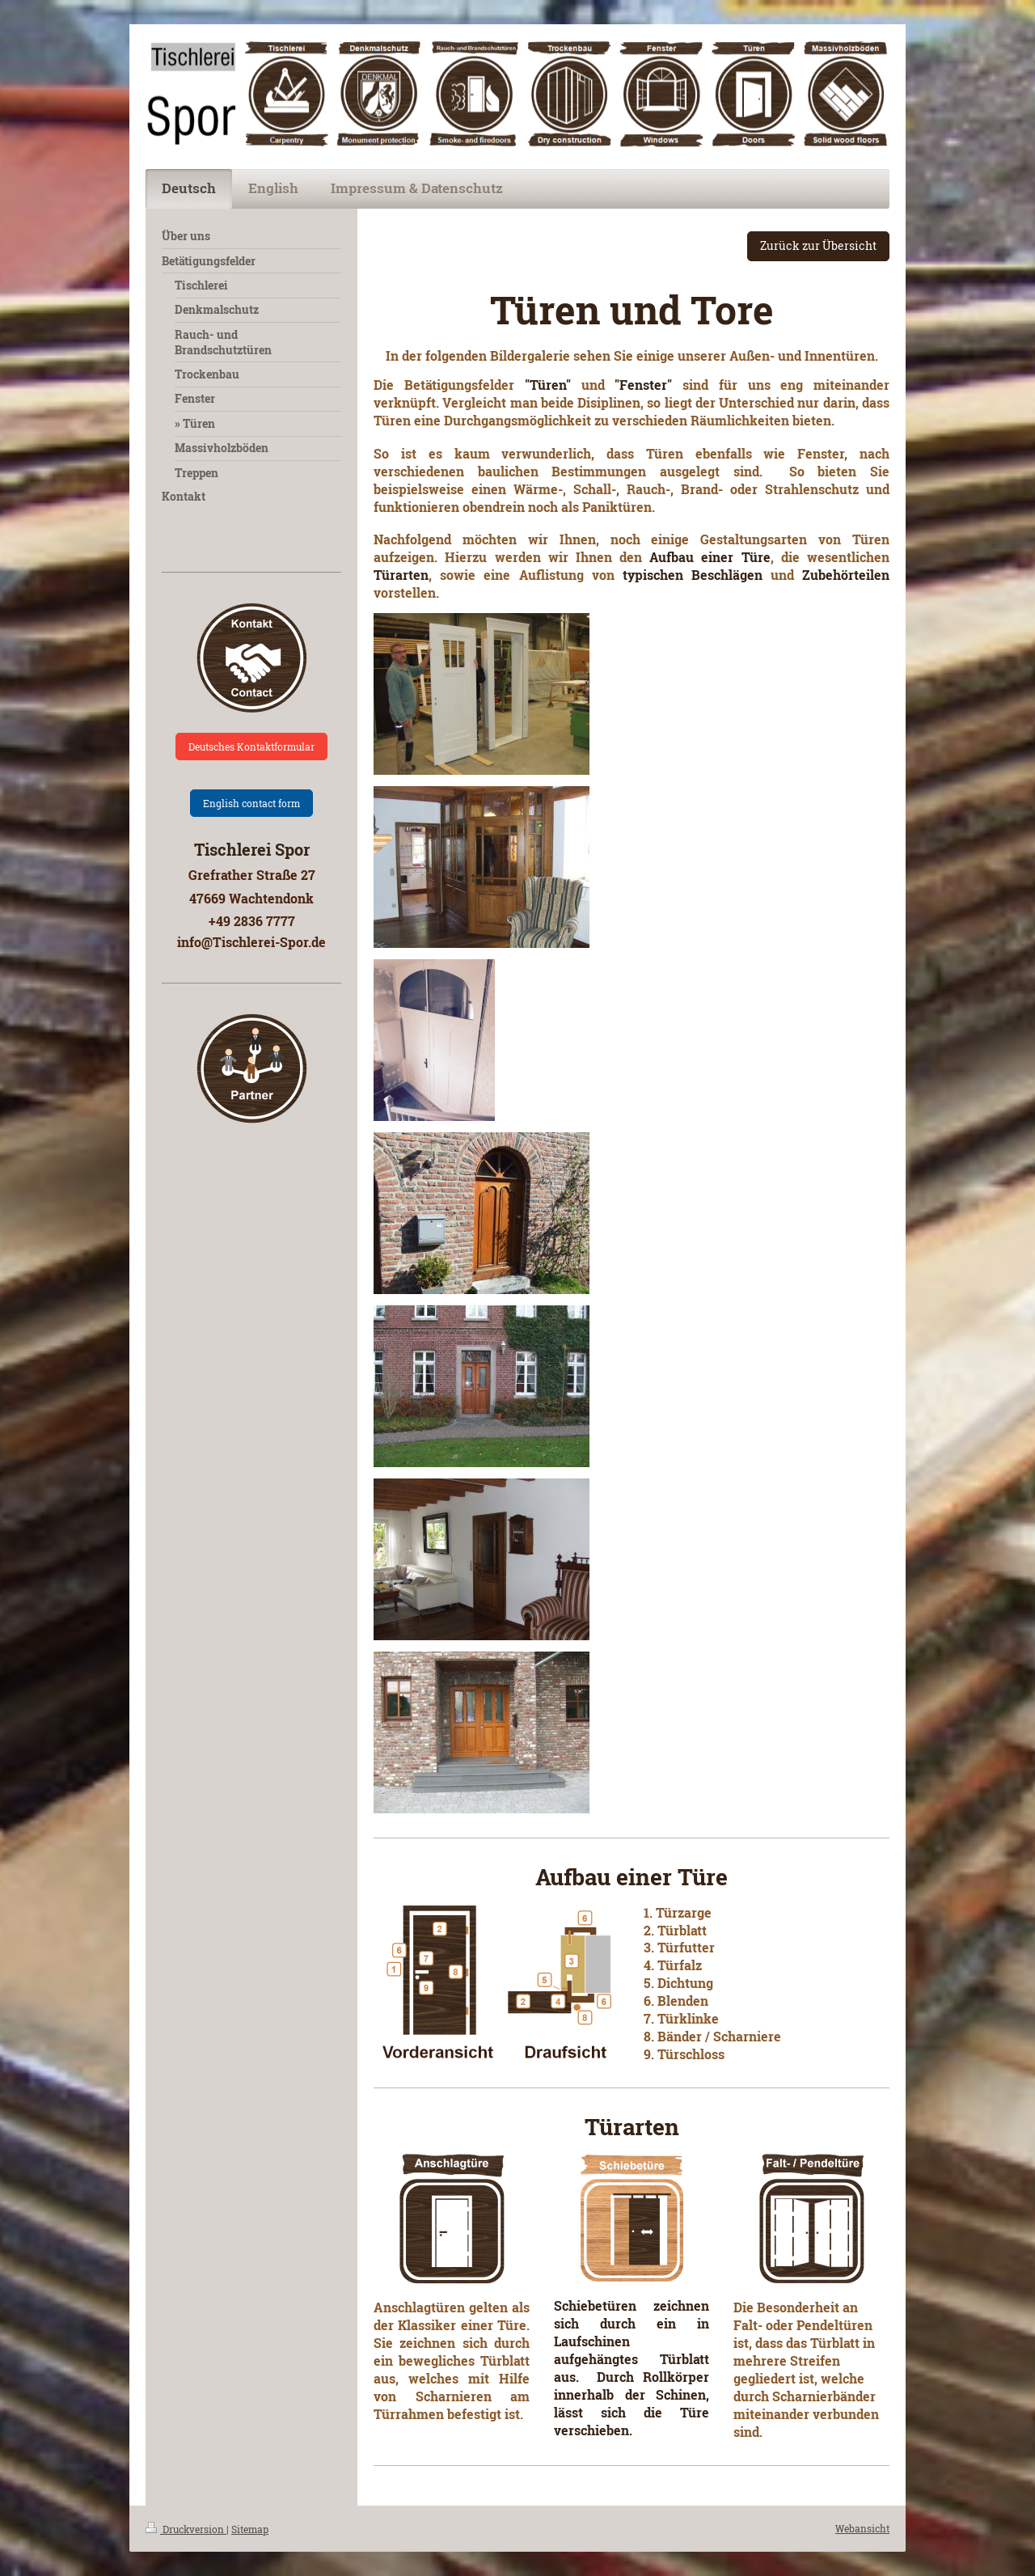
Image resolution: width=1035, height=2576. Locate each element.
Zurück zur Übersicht (818, 245)
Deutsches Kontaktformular (251, 746)
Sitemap (249, 2529)
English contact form (251, 803)
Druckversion (186, 2529)
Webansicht (862, 2528)
